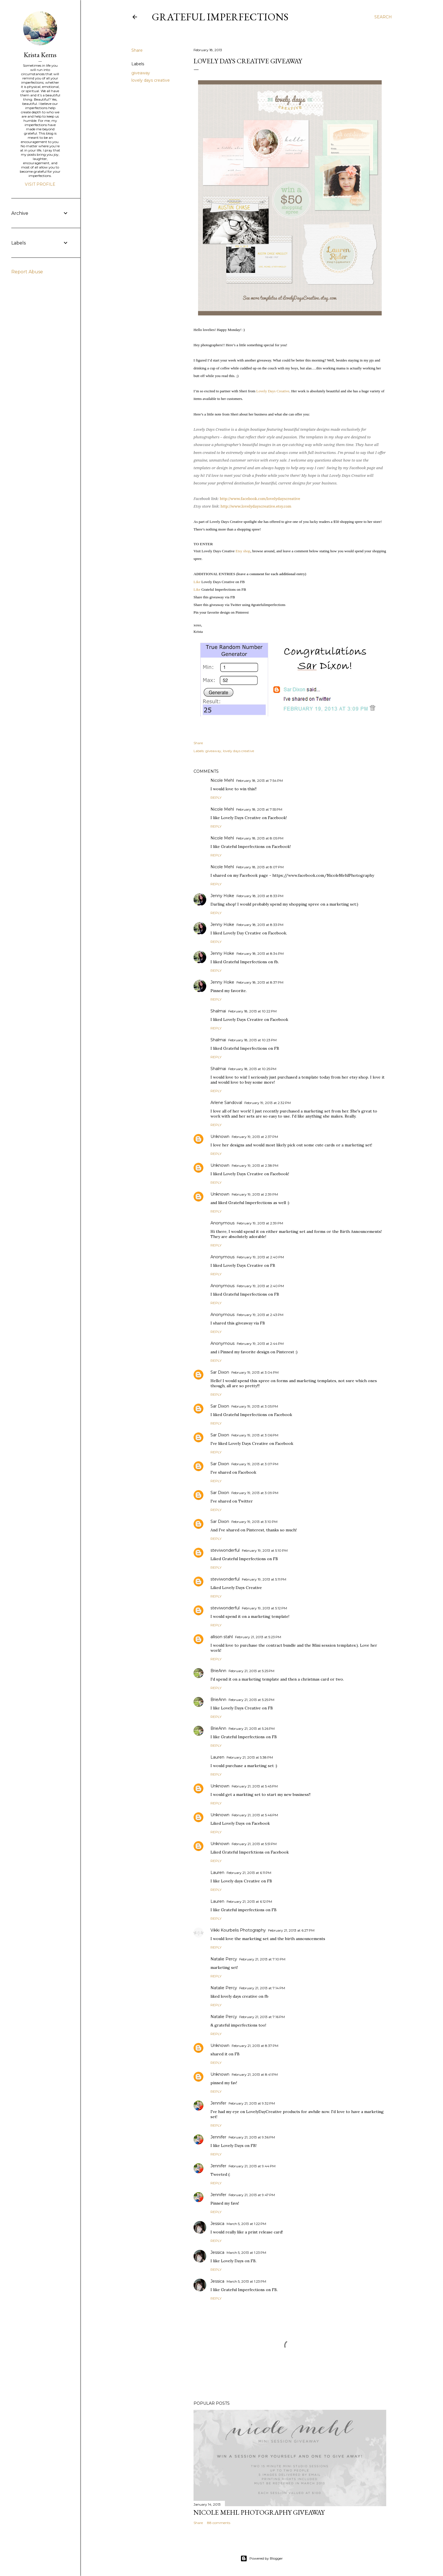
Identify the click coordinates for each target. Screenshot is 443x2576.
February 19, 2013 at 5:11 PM (264, 1579)
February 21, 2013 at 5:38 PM (250, 1757)
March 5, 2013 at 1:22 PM (246, 2224)
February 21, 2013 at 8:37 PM (255, 2046)
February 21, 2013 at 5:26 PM (252, 1728)
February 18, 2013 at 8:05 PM (259, 838)
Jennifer (218, 2103)
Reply (216, 797)
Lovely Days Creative (272, 391)
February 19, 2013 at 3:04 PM (255, 1372)
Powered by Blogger (261, 2558)
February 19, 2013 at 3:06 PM (254, 1435)
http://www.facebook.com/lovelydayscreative (260, 498)
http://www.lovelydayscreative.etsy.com (256, 506)
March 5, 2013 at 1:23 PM (246, 2252)
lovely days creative (150, 80)
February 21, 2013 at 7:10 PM (262, 1959)
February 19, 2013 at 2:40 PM (260, 1257)
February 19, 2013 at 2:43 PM (260, 1315)
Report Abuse (27, 271)
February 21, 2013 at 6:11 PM (249, 1873)
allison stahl (221, 1636)
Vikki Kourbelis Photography (238, 1930)
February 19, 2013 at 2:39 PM (255, 1194)
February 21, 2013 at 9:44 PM (252, 2166)
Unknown (219, 1136)
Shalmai (218, 1011)
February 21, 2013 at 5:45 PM (255, 1786)
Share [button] (137, 50)
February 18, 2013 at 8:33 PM (259, 896)
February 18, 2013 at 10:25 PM (252, 1069)
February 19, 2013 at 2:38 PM (255, 1165)
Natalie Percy (223, 1959)
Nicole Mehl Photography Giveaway (259, 2512)
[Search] (383, 17)
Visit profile (40, 184)
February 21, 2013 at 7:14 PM (262, 1988)
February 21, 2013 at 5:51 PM (254, 1844)
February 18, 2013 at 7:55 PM (259, 809)
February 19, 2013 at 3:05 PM (254, 1406)
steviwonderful (225, 1550)
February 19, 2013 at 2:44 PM (260, 1343)
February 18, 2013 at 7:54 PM (259, 780)
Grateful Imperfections (220, 16)
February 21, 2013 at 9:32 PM (252, 2103)
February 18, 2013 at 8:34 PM (260, 953)
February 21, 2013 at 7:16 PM (262, 2017)
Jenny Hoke (222, 895)
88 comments (218, 2523)
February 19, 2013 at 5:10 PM (265, 1550)
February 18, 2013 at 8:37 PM (259, 982)
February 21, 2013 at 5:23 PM (258, 1637)
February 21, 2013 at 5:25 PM (251, 1671)
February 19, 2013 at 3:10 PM (254, 1521)
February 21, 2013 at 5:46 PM (255, 1815)
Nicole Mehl (222, 780)
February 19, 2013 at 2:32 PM (267, 1103)
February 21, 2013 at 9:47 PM (252, 2195)
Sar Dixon (219, 1372)
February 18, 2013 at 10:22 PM (252, 1011)
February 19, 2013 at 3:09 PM (254, 1493)
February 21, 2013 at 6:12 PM (249, 1901)
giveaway (140, 72)
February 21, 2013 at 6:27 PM (291, 1930)
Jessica (217, 2223)
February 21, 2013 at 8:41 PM (255, 2074)
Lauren (217, 1757)
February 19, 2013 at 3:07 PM (254, 1464)
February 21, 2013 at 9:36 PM (252, 2137)
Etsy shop (243, 551)
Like (197, 582)
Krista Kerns (40, 54)
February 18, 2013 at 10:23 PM (252, 1040)
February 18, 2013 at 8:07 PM (260, 867)
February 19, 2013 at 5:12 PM (264, 1608)
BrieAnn (218, 1670)
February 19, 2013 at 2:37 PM (255, 1137)
